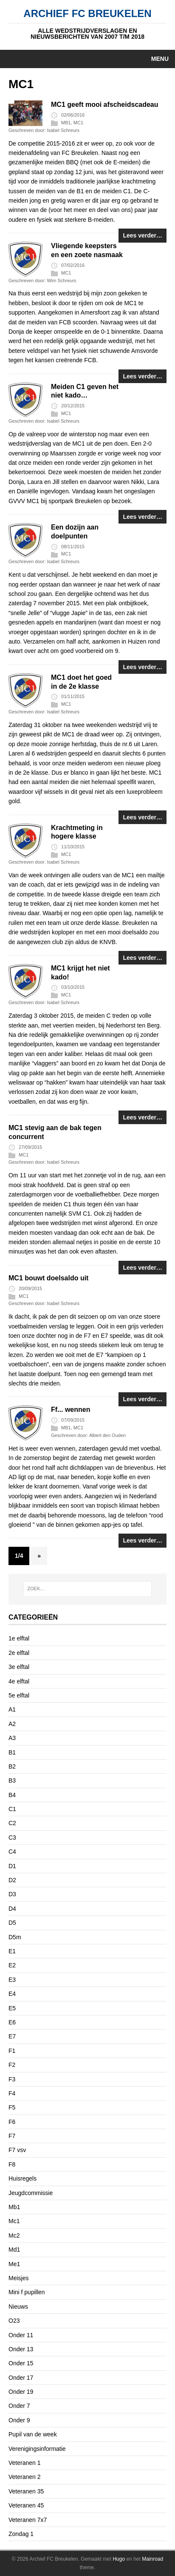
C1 (12, 1809)
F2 (11, 2064)
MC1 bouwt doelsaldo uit (48, 1278)
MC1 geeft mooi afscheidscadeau (104, 104)
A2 (12, 1723)
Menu (160, 58)
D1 (12, 1866)
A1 (12, 1709)
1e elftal (18, 1638)
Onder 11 (20, 2335)
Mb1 (14, 2207)
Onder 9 (19, 2420)
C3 (12, 1837)
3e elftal (18, 1666)
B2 (12, 1766)
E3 (12, 1979)
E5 (12, 2008)
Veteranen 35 (26, 2491)
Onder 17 (20, 2377)
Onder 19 (20, 2391)
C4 (12, 1851)
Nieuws (18, 2306)
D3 (12, 1894)
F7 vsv (17, 2150)
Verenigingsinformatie (37, 2448)
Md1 (14, 2249)
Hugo (119, 2559)
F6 (11, 2121)
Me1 (14, 2264)
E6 (12, 2022)
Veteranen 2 (24, 2476)
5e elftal (18, 1695)
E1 (12, 1951)
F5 (11, 2107)
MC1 (78, 122)
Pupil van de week (32, 2434)
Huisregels (22, 2178)
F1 (11, 2050)
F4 (11, 2093)
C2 (12, 1823)
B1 (12, 1752)
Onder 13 (20, 2349)
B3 (12, 1780)
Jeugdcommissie (30, 2193)
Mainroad (152, 2559)
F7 (11, 2135)
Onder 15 (20, 2363)
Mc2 (14, 2235)
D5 (12, 1922)
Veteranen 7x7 (27, 2519)
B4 (12, 1795)
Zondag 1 (21, 2533)
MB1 (66, 122)
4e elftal (18, 1681)
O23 (14, 2320)
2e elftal (18, 1652)
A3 (12, 1738)
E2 (12, 1965)
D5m (14, 1937)
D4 (12, 1908)
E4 (12, 1993)
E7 (12, 2036)
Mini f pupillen (26, 2292)
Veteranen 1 (24, 2462)
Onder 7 (19, 2405)
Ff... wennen (70, 1409)
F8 (11, 2164)
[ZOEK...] (87, 1589)
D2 (12, 1880)
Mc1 (14, 2221)
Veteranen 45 (26, 2505)
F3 (11, 2079)
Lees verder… (142, 235)
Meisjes (18, 2278)
